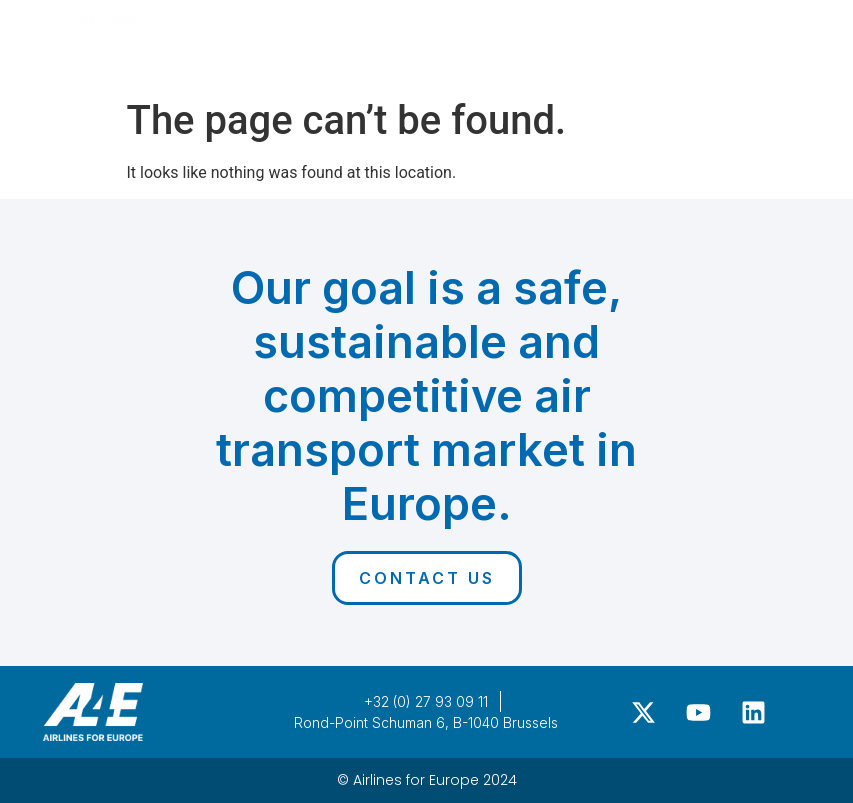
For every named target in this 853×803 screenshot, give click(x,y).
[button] (780, 35)
